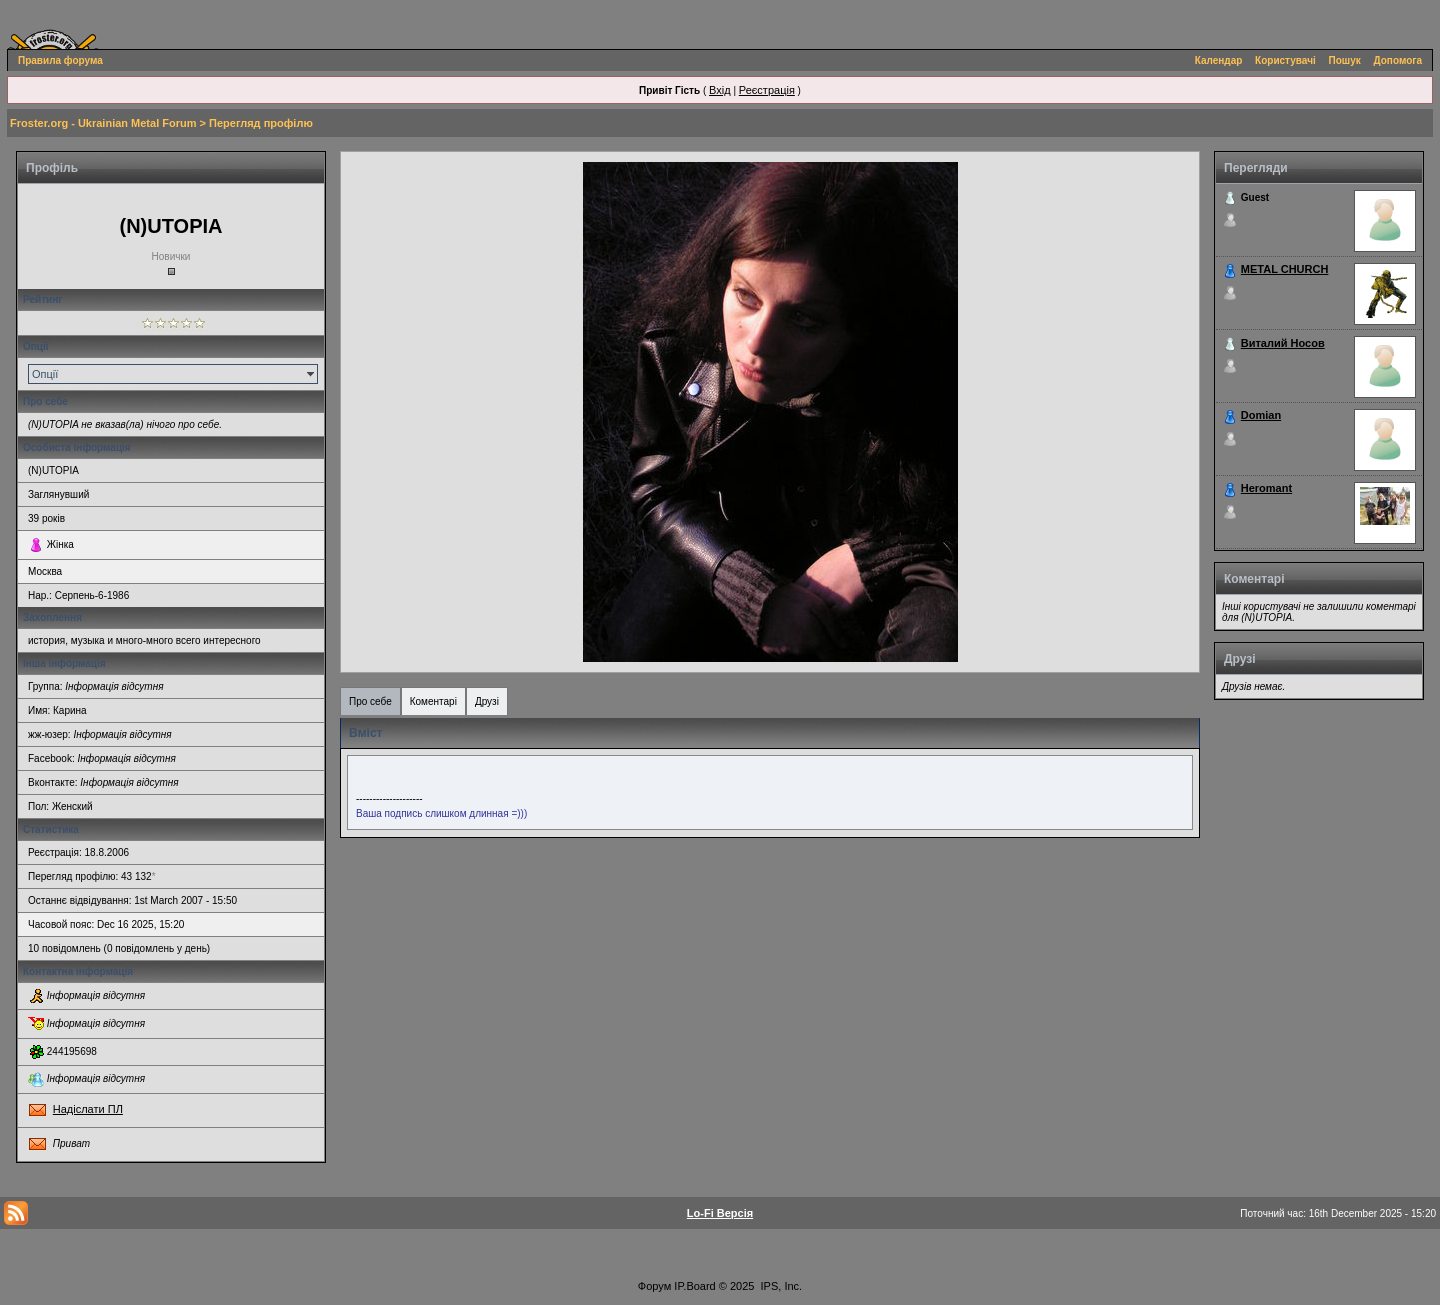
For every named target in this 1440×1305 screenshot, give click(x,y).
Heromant (1266, 488)
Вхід (720, 90)
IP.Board (694, 1286)
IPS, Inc (780, 1286)
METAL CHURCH (1285, 269)
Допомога (1398, 60)
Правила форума (60, 60)
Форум (654, 1286)
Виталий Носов (1283, 343)
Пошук (1345, 60)
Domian (1261, 415)
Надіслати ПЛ (88, 1109)
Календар (1219, 60)
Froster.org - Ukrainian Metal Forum (103, 123)
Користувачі (1285, 60)
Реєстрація (767, 90)
